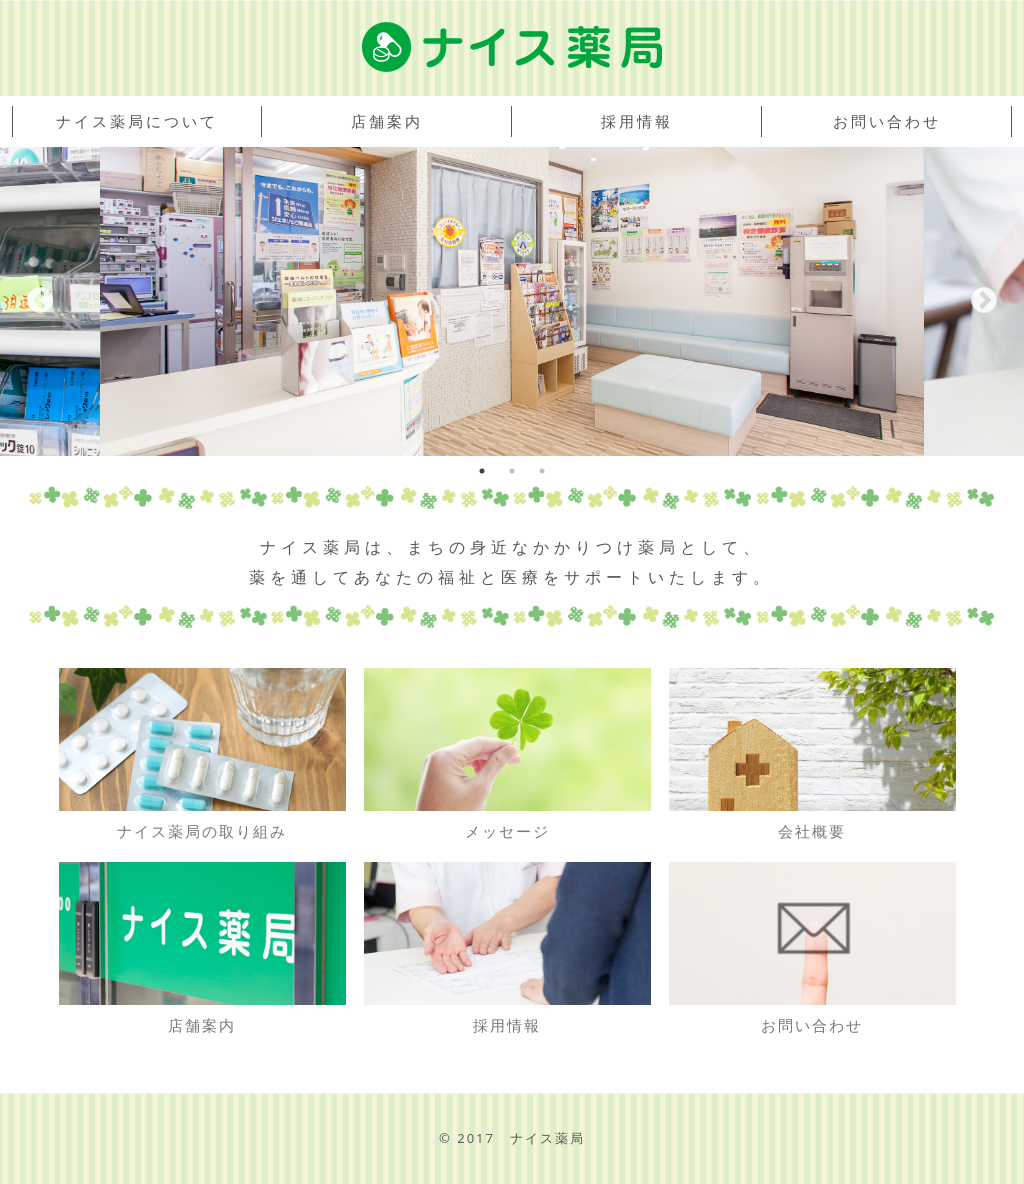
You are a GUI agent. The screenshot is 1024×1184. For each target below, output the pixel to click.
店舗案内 (387, 121)
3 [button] (542, 471)
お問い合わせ (887, 121)
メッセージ (507, 754)
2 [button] (512, 471)
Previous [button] (40, 301)
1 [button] (482, 471)
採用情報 (637, 121)
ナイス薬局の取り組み (202, 754)
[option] (512, 301)
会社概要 (812, 754)
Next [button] (984, 301)
